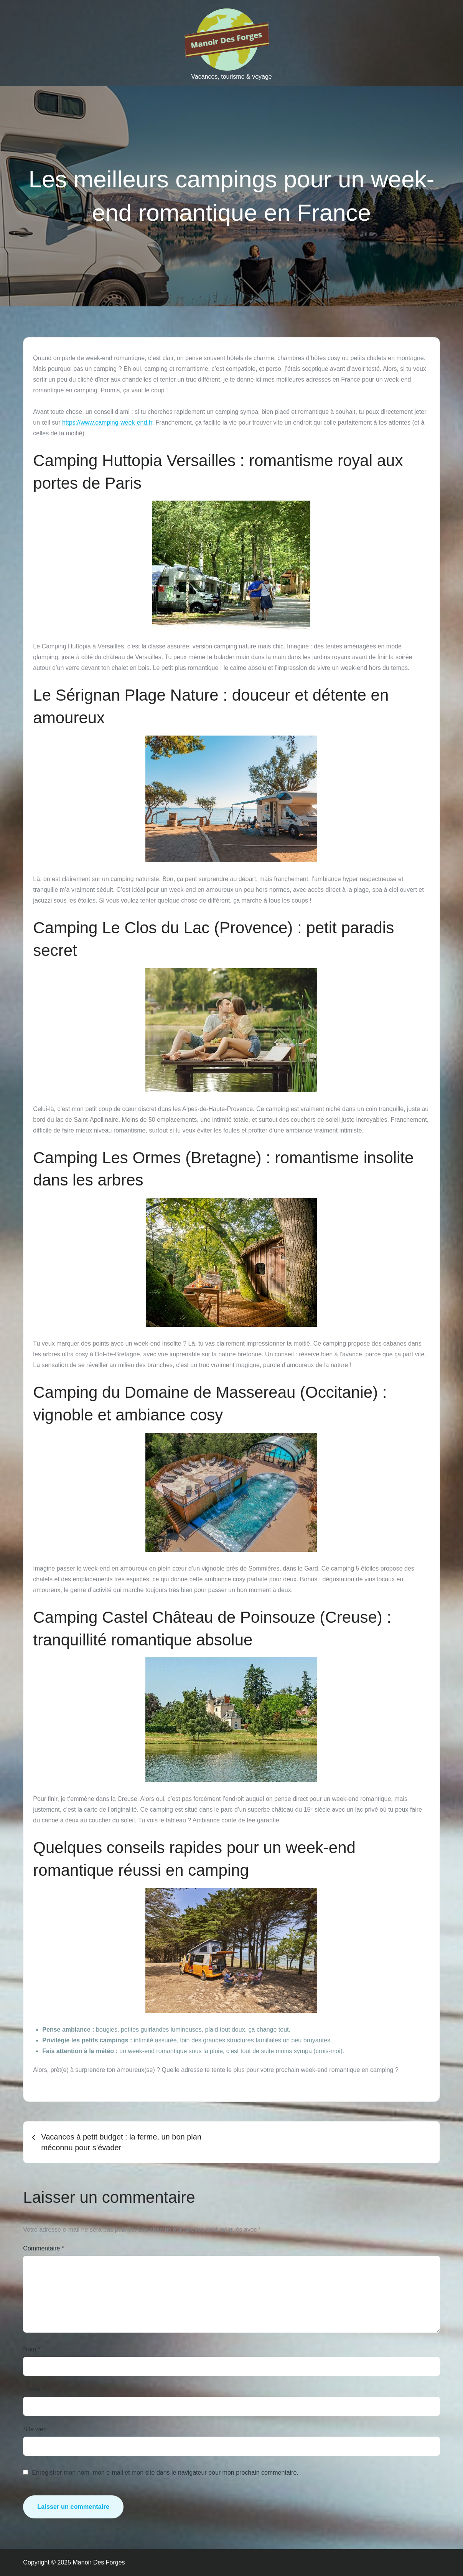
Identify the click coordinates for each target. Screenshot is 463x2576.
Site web (34, 2429)
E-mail (33, 2389)
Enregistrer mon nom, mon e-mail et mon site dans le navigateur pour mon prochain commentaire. (165, 2473)
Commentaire (43, 2248)
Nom (31, 2349)
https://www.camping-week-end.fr (107, 422)
